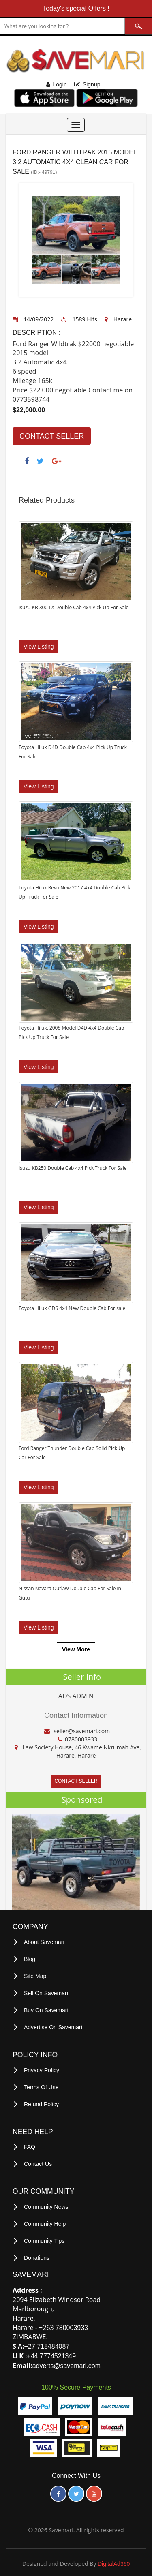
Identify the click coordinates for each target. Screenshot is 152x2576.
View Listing (39, 646)
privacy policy (41, 2067)
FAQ (29, 2143)
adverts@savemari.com (66, 2359)
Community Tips (44, 2236)
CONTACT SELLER (51, 436)
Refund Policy (41, 2101)
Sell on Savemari (46, 1992)
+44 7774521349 (51, 2350)
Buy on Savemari (46, 2008)
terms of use (41, 2084)
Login (59, 84)
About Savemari (44, 1942)
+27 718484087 (47, 2340)
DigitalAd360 (114, 2558)
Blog (29, 1958)
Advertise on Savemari (53, 2025)
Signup (92, 84)
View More (76, 1649)
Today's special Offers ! (76, 8)
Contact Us (38, 2160)
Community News (46, 2202)
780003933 (72, 2321)
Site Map (35, 1975)
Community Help (45, 2219)
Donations (36, 2252)
